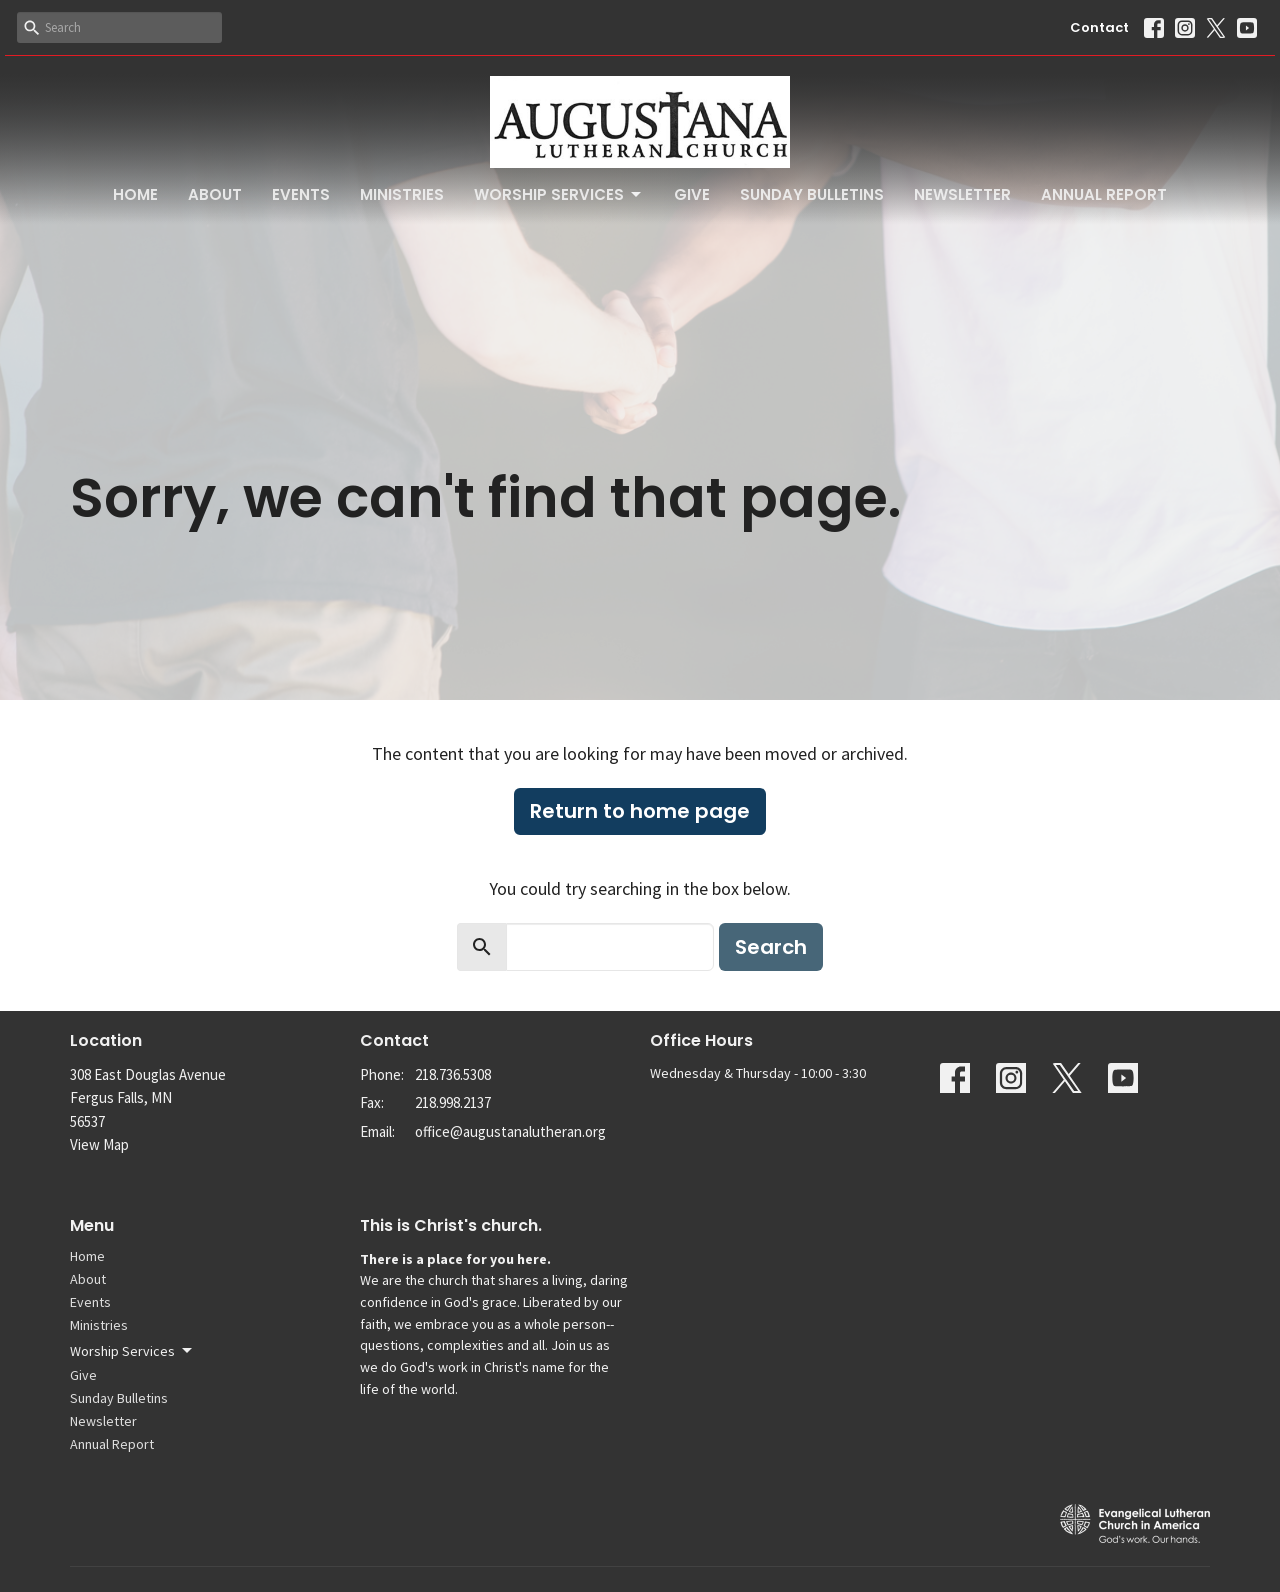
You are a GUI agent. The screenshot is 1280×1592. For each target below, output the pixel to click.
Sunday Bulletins (812, 194)
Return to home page (640, 811)
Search (771, 947)
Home (135, 194)
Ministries (402, 194)
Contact (1099, 27)
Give (692, 194)
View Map (99, 1144)
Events (301, 194)
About (215, 194)
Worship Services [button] (132, 1351)
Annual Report (1104, 194)
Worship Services (559, 194)
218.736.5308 (453, 1074)
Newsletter (962, 194)
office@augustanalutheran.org (510, 1131)
